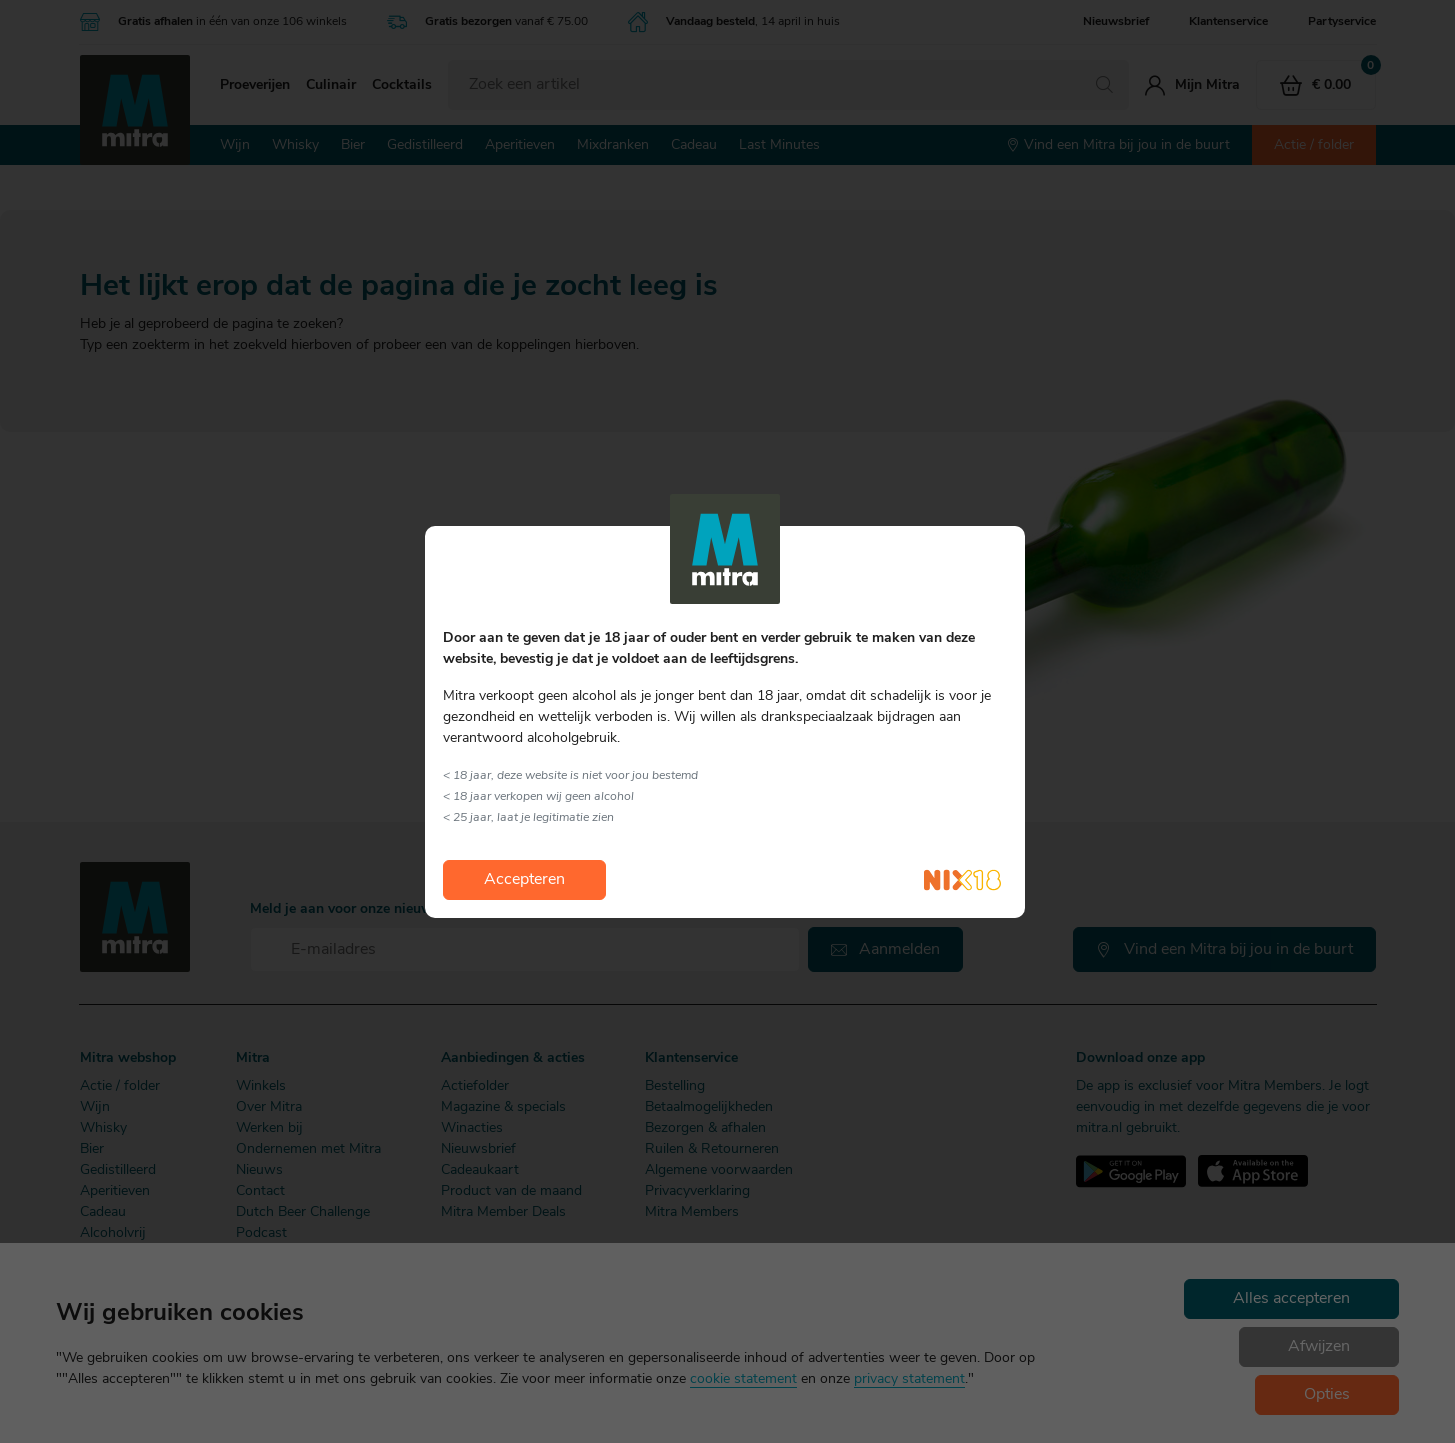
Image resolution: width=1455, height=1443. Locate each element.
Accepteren (524, 880)
